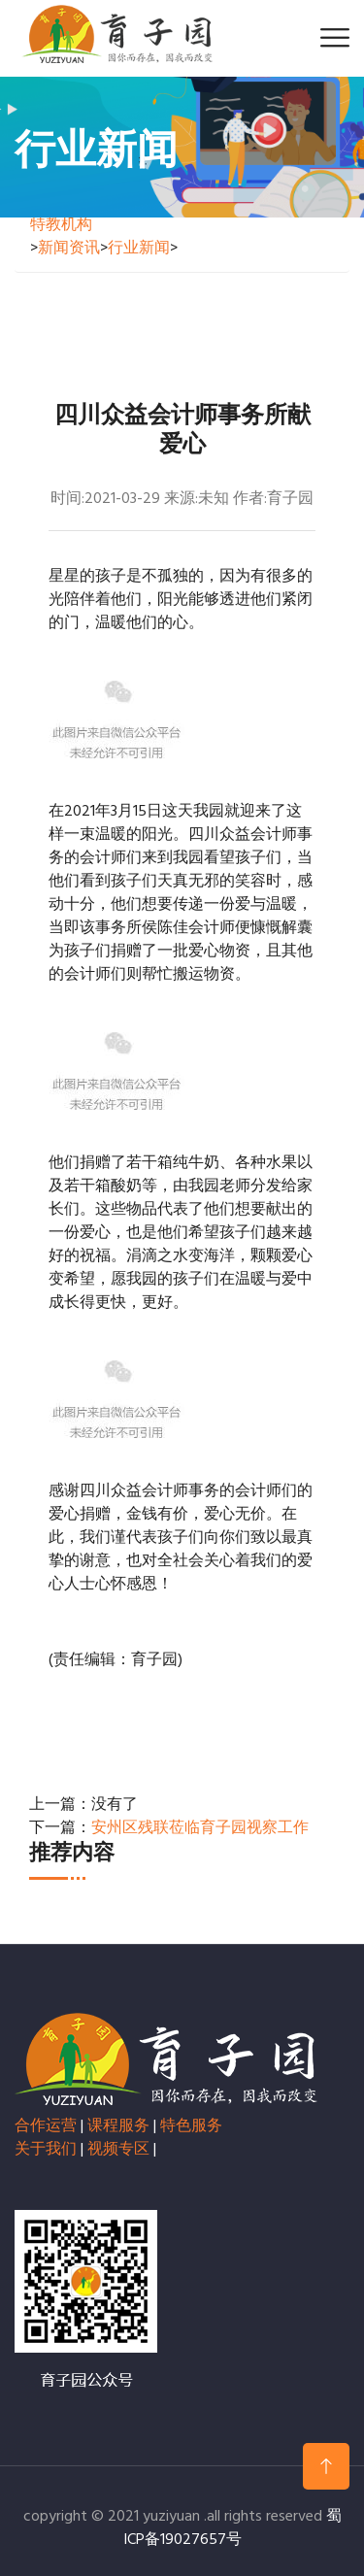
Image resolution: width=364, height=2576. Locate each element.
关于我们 (46, 2149)
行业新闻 (139, 248)
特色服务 (191, 2126)
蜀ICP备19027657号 (232, 2528)
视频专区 (118, 2149)
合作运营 (46, 2126)
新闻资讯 (69, 248)
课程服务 (118, 2126)
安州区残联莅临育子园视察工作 (200, 1828)
